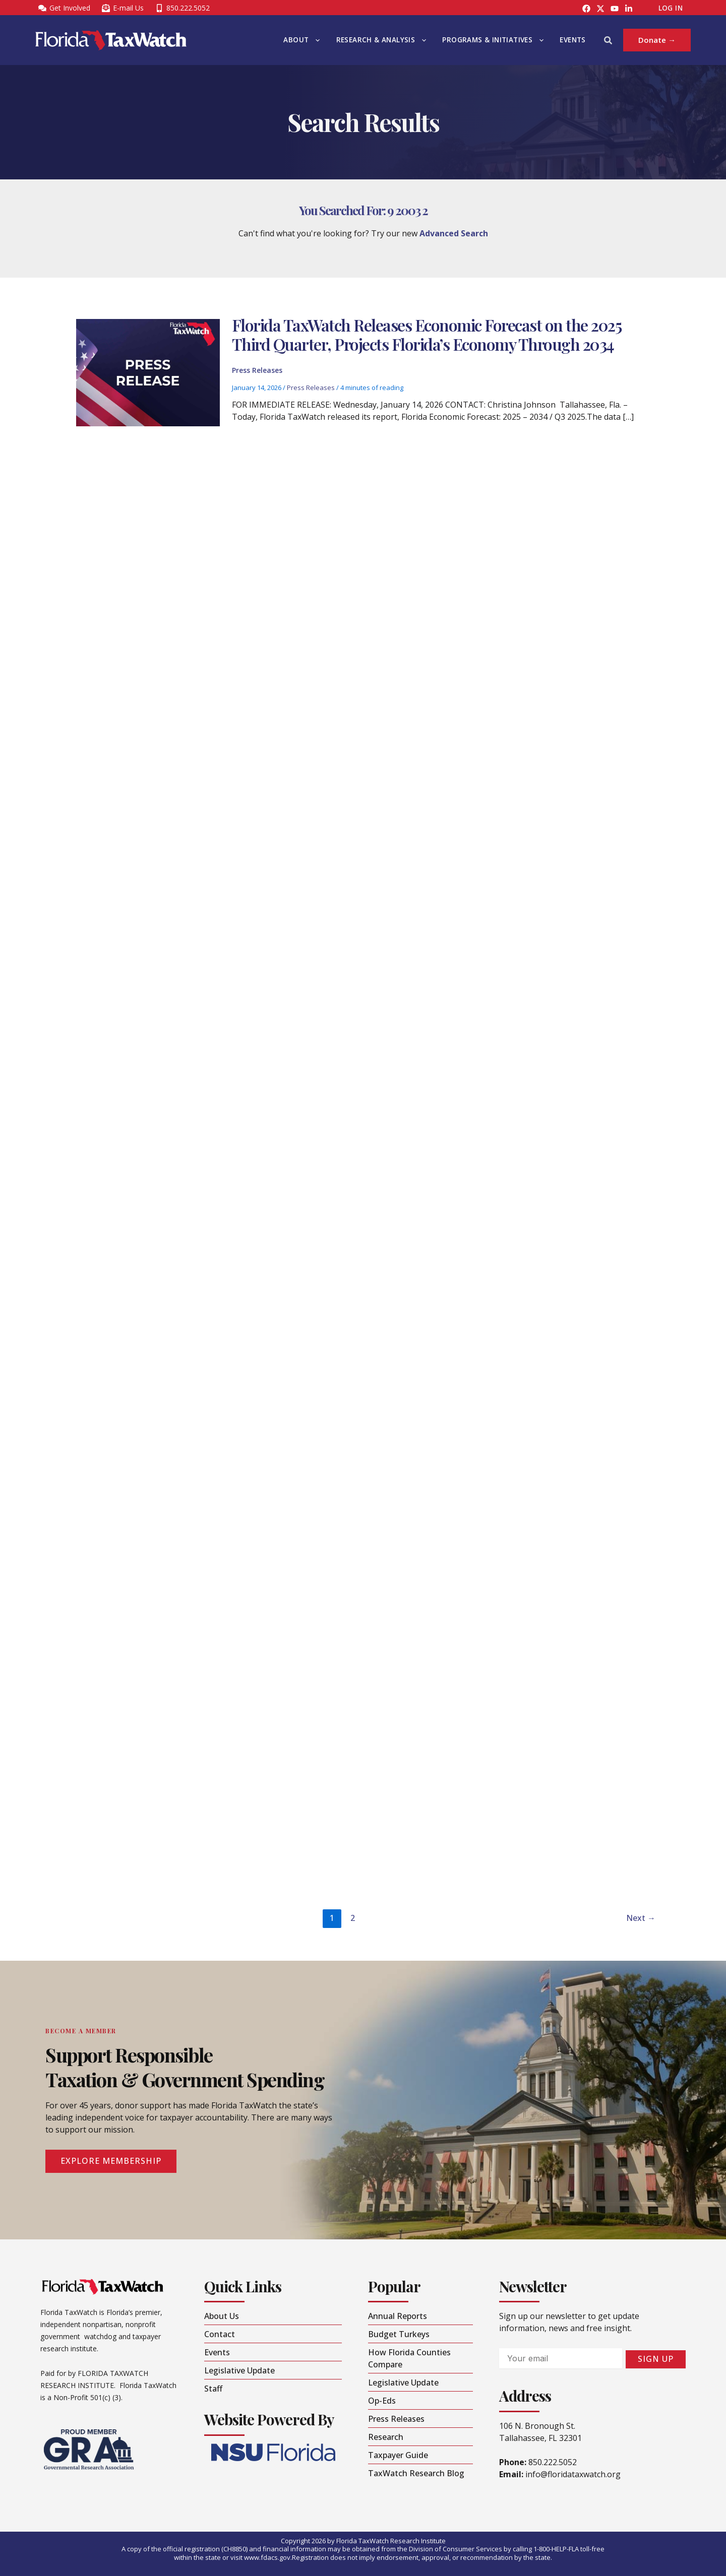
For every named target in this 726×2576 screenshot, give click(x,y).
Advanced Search (453, 233)
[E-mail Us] (122, 8)
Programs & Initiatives (492, 40)
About (301, 40)
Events (572, 39)
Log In (670, 8)
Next (640, 1917)
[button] (315, 40)
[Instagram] (600, 9)
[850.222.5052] (182, 8)
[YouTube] (615, 9)
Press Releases (257, 373)
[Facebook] (586, 9)
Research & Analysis (381, 40)
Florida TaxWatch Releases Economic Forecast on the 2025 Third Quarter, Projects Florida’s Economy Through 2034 (427, 337)
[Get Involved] (64, 8)
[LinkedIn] (629, 9)
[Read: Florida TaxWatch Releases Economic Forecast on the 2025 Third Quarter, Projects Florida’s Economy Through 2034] (147, 374)
